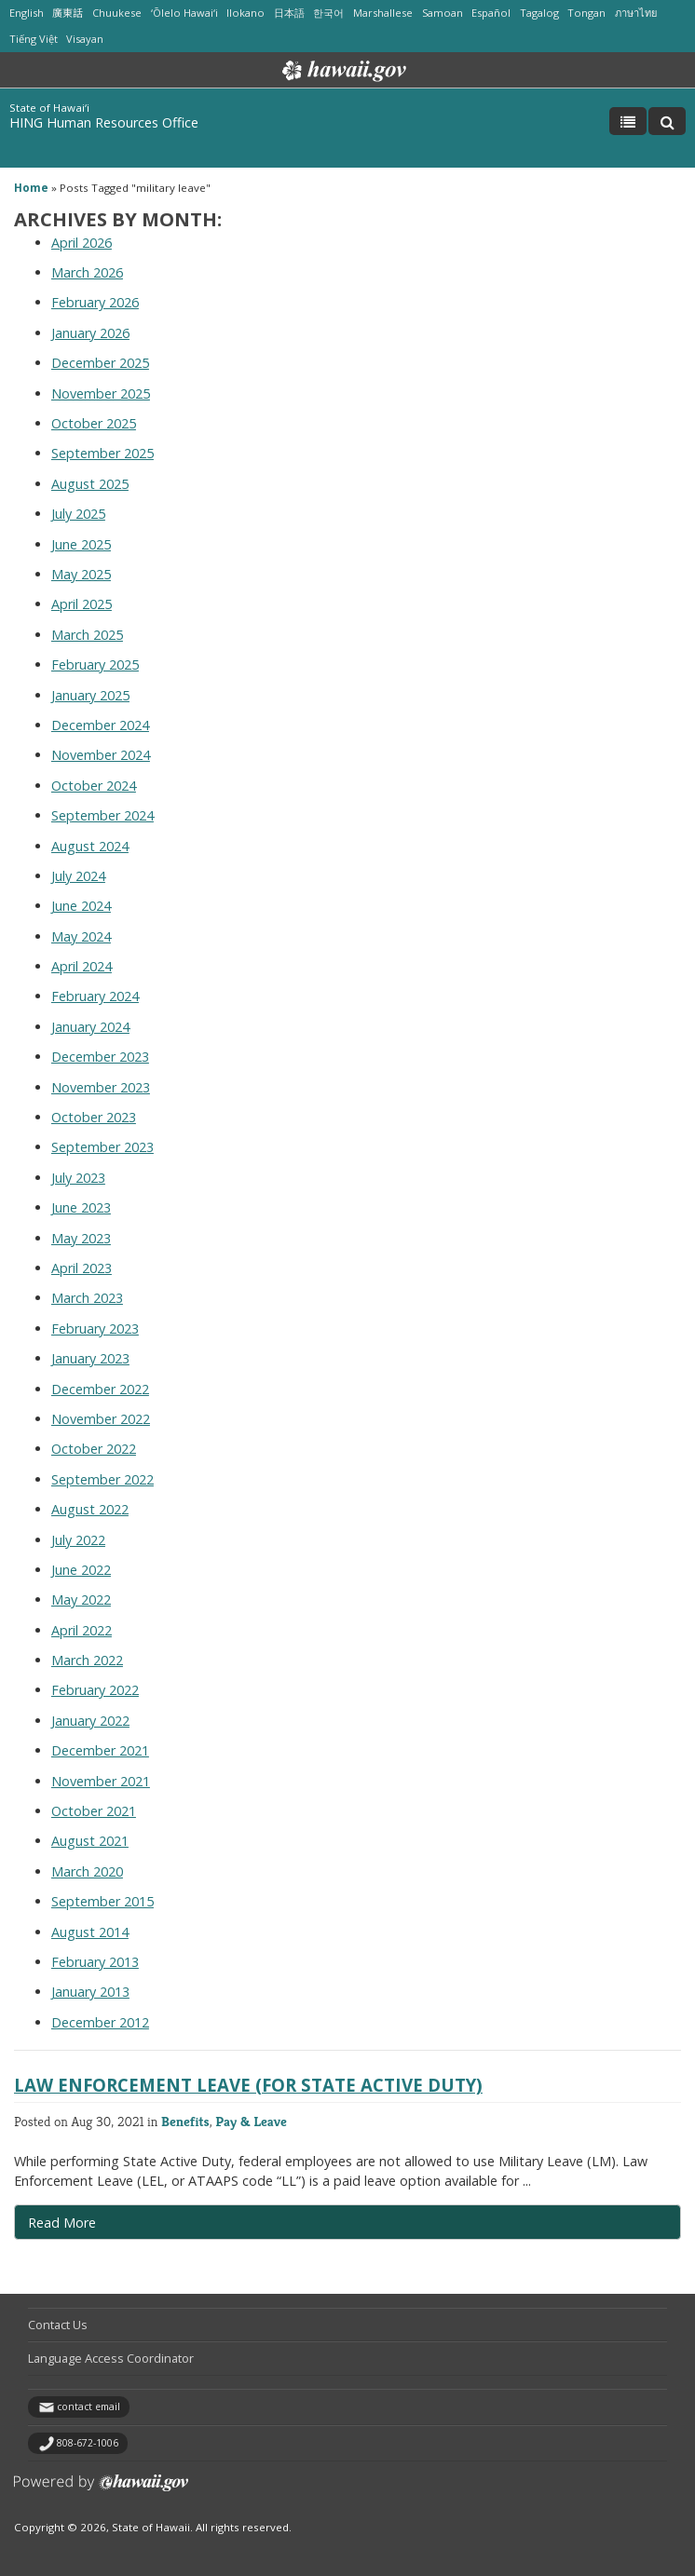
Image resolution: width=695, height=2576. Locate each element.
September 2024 (102, 815)
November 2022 (100, 1419)
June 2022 (81, 1570)
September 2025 (102, 453)
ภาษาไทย (636, 13)
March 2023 (87, 1298)
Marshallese (383, 13)
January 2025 (90, 695)
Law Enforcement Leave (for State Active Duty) (248, 2084)
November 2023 (100, 1087)
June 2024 (81, 906)
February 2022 (95, 1690)
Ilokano (245, 13)
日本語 (289, 13)
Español (491, 13)
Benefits (185, 2121)
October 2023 (93, 1117)
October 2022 (93, 1448)
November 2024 (100, 755)
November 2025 (100, 393)
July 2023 (78, 1177)
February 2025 (95, 664)
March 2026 (87, 272)
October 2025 (93, 423)
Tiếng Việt (33, 39)
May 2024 (81, 936)
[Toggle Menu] (628, 121)
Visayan (84, 39)
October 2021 (93, 1811)
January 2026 (90, 333)
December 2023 (100, 1056)
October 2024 (93, 785)
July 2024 (78, 876)
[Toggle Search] (667, 121)
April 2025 (81, 604)
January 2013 (90, 1991)
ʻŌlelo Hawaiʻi (184, 13)
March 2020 (87, 1871)
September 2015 (102, 1901)
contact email (88, 2406)
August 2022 (90, 1509)
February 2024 (95, 996)
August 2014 (90, 1932)
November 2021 (100, 1781)
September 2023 (102, 1147)
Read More (101, 2227)
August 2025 (90, 484)
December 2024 (100, 725)
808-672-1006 (87, 2442)
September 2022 (102, 1479)
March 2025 (87, 635)
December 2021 (100, 1750)
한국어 (328, 13)
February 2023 (95, 1328)
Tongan (586, 13)
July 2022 (78, 1540)
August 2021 (90, 1841)
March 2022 (87, 1660)
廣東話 (67, 13)
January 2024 (90, 1027)
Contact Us (58, 2324)
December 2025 (100, 363)
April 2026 (81, 242)
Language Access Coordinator (111, 2358)
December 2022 (100, 1389)
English (26, 13)
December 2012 (100, 2022)
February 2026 (95, 302)
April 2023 (81, 1268)
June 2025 (81, 544)
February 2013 (95, 1962)
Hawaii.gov (342, 71)
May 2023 (81, 1238)
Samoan (442, 13)
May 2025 (81, 574)
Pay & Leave (251, 2121)
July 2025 (78, 513)
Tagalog (539, 13)
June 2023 (81, 1207)
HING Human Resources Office (103, 122)
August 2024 (90, 846)
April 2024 (81, 966)
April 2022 (81, 1630)
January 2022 (90, 1720)
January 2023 (90, 1358)
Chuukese (117, 13)
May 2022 (81, 1599)
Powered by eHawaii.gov (101, 2489)
